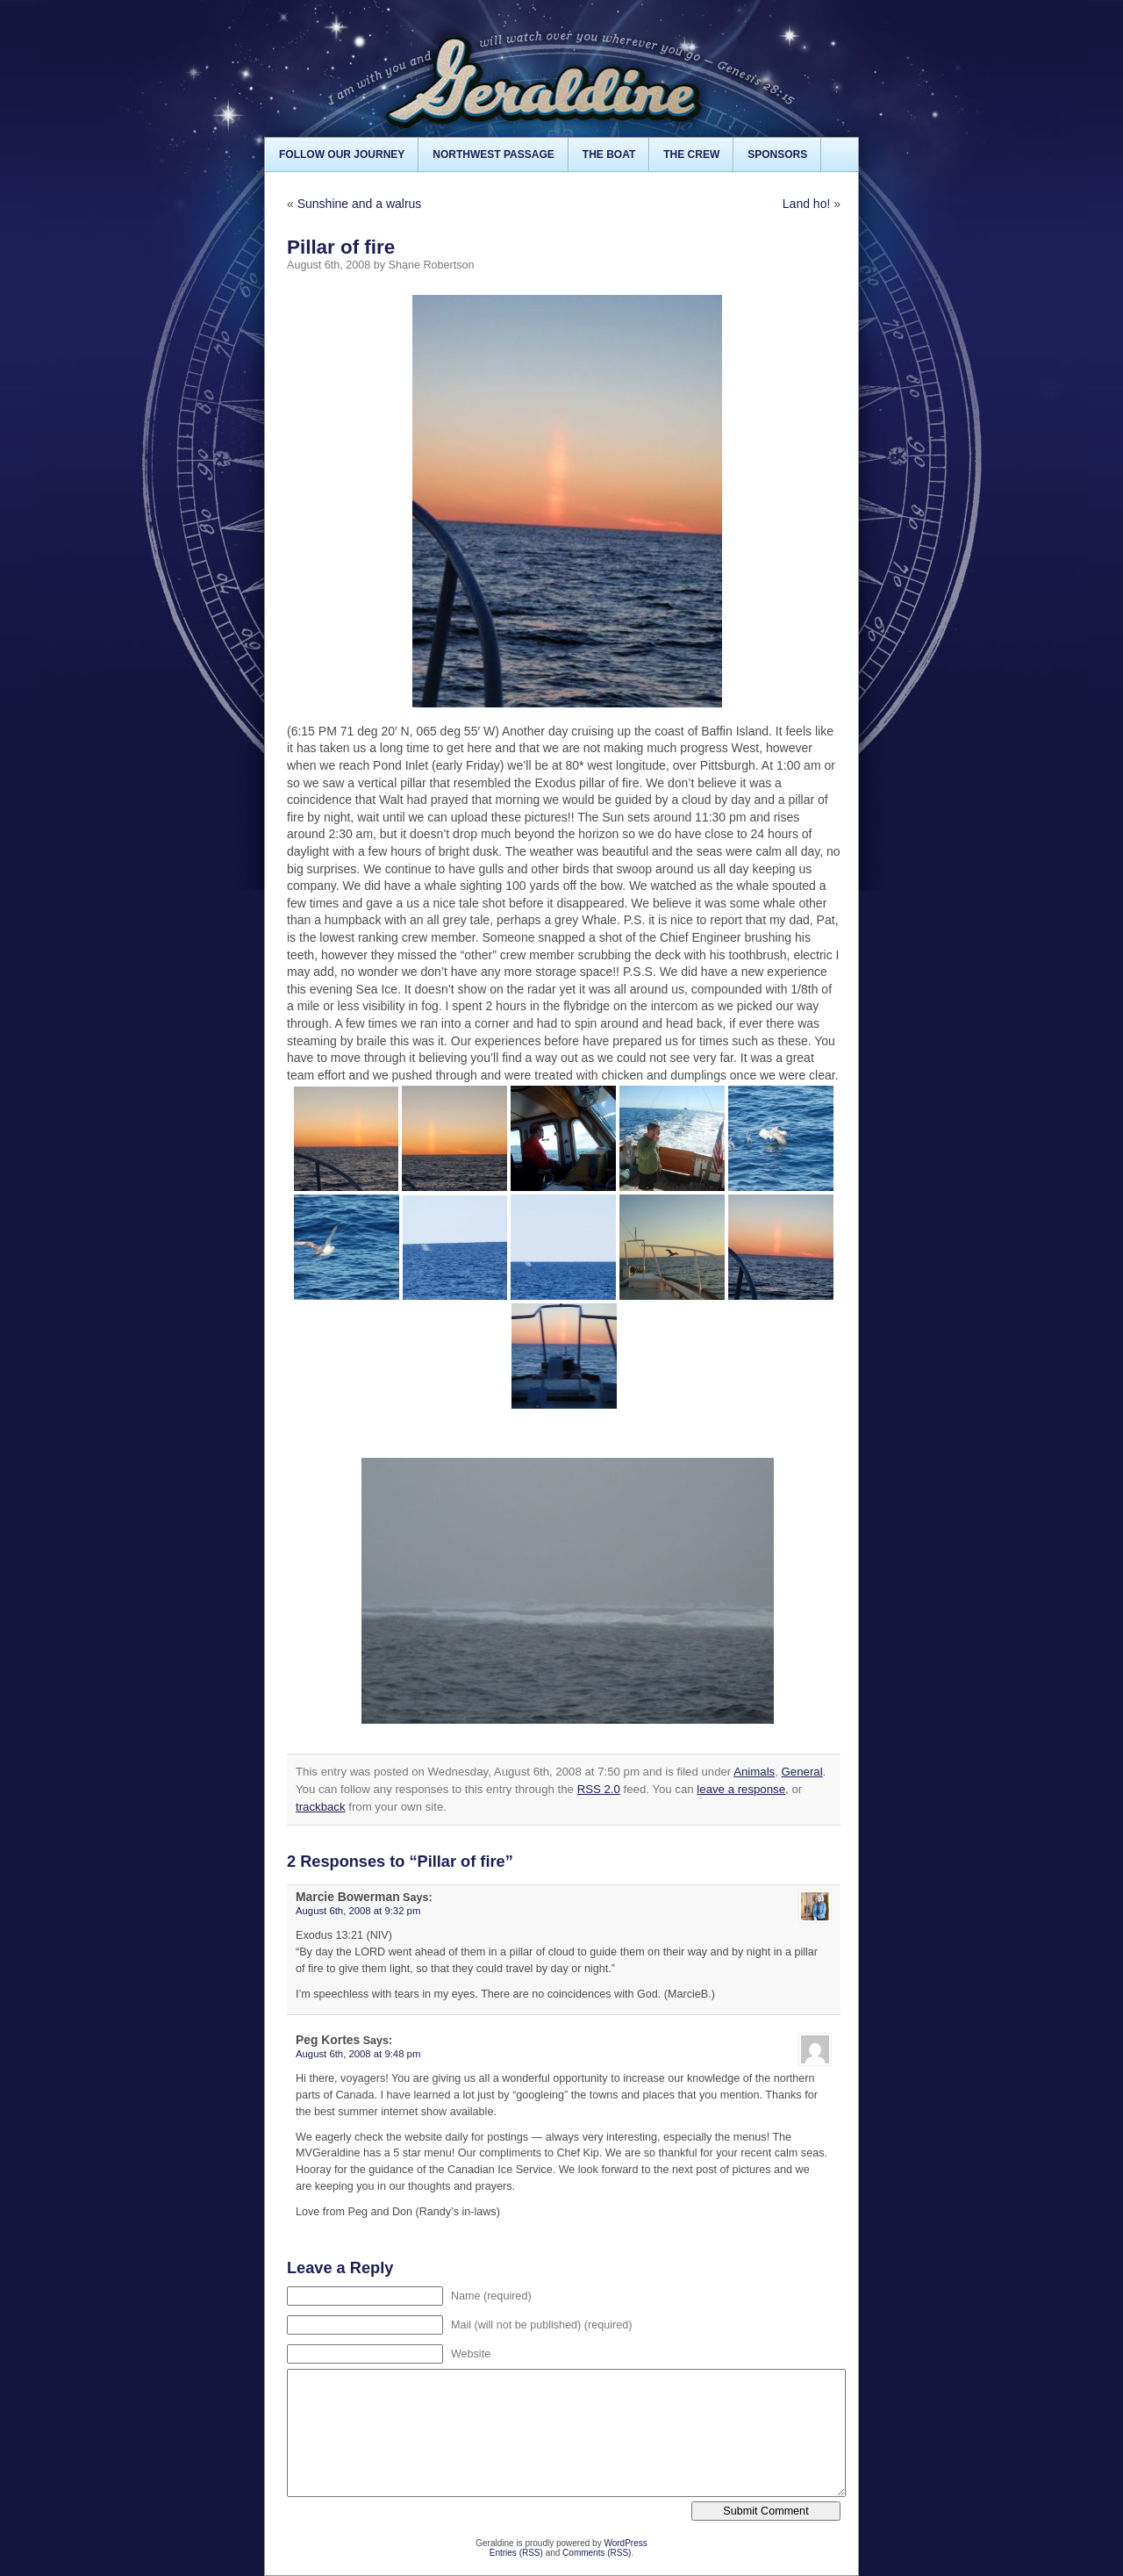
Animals (754, 1771)
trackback (321, 1806)
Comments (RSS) (596, 2553)
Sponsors (777, 154)
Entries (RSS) (516, 2553)
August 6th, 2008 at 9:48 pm (358, 2054)
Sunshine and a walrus (359, 204)
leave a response (741, 1789)
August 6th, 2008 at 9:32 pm (358, 1910)
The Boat (609, 154)
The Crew (691, 154)
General (802, 1771)
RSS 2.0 (598, 1789)
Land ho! (807, 204)
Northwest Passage (493, 154)
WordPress (625, 2543)
